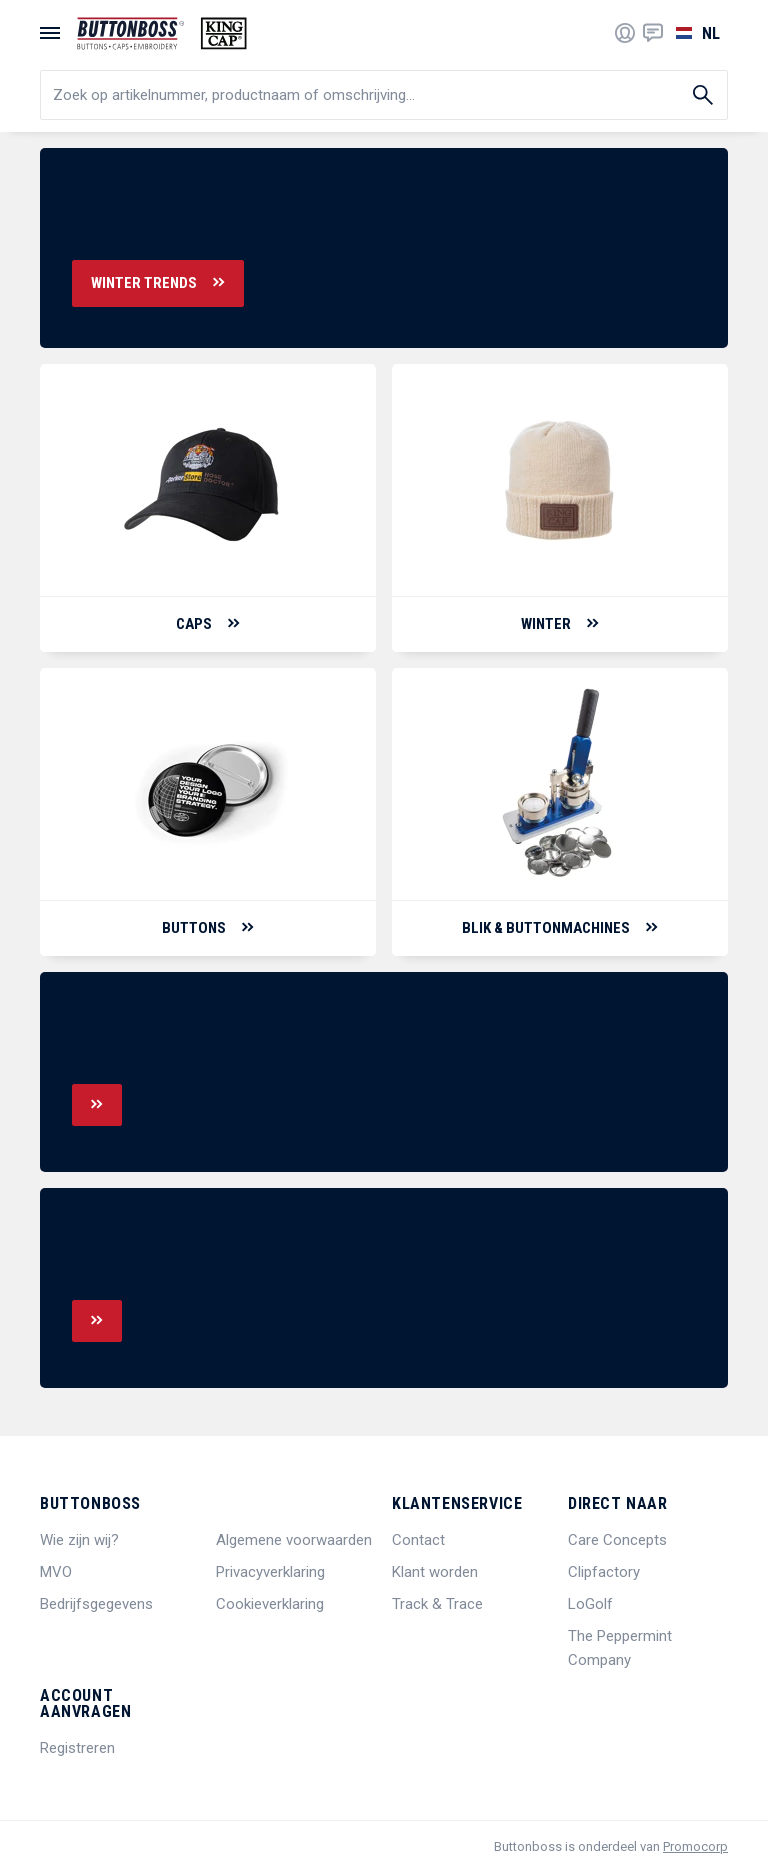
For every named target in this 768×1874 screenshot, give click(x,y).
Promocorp (695, 1846)
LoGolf (590, 1604)
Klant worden (435, 1572)
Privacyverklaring (270, 1572)
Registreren (77, 1748)
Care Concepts (617, 1540)
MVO (56, 1572)
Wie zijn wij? (79, 1540)
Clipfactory (604, 1572)
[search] (384, 95)
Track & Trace (437, 1604)
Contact (418, 1540)
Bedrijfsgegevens (96, 1604)
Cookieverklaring (270, 1604)
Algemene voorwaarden (294, 1540)
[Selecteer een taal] (695, 33)
